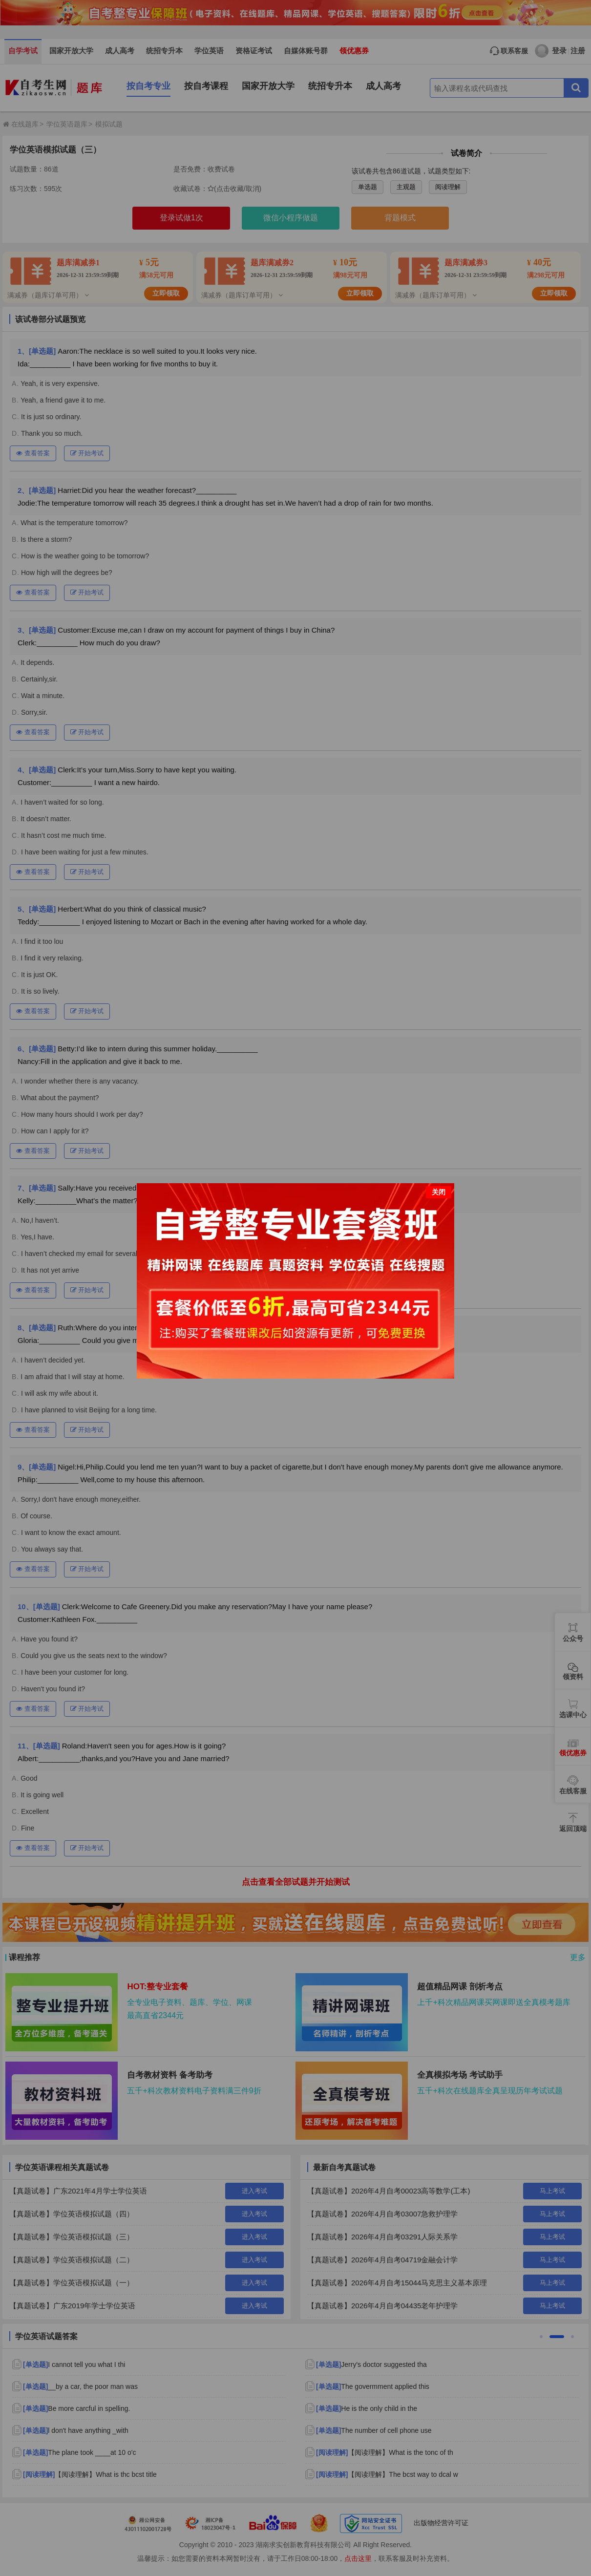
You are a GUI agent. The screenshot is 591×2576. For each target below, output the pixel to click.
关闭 (438, 1192)
